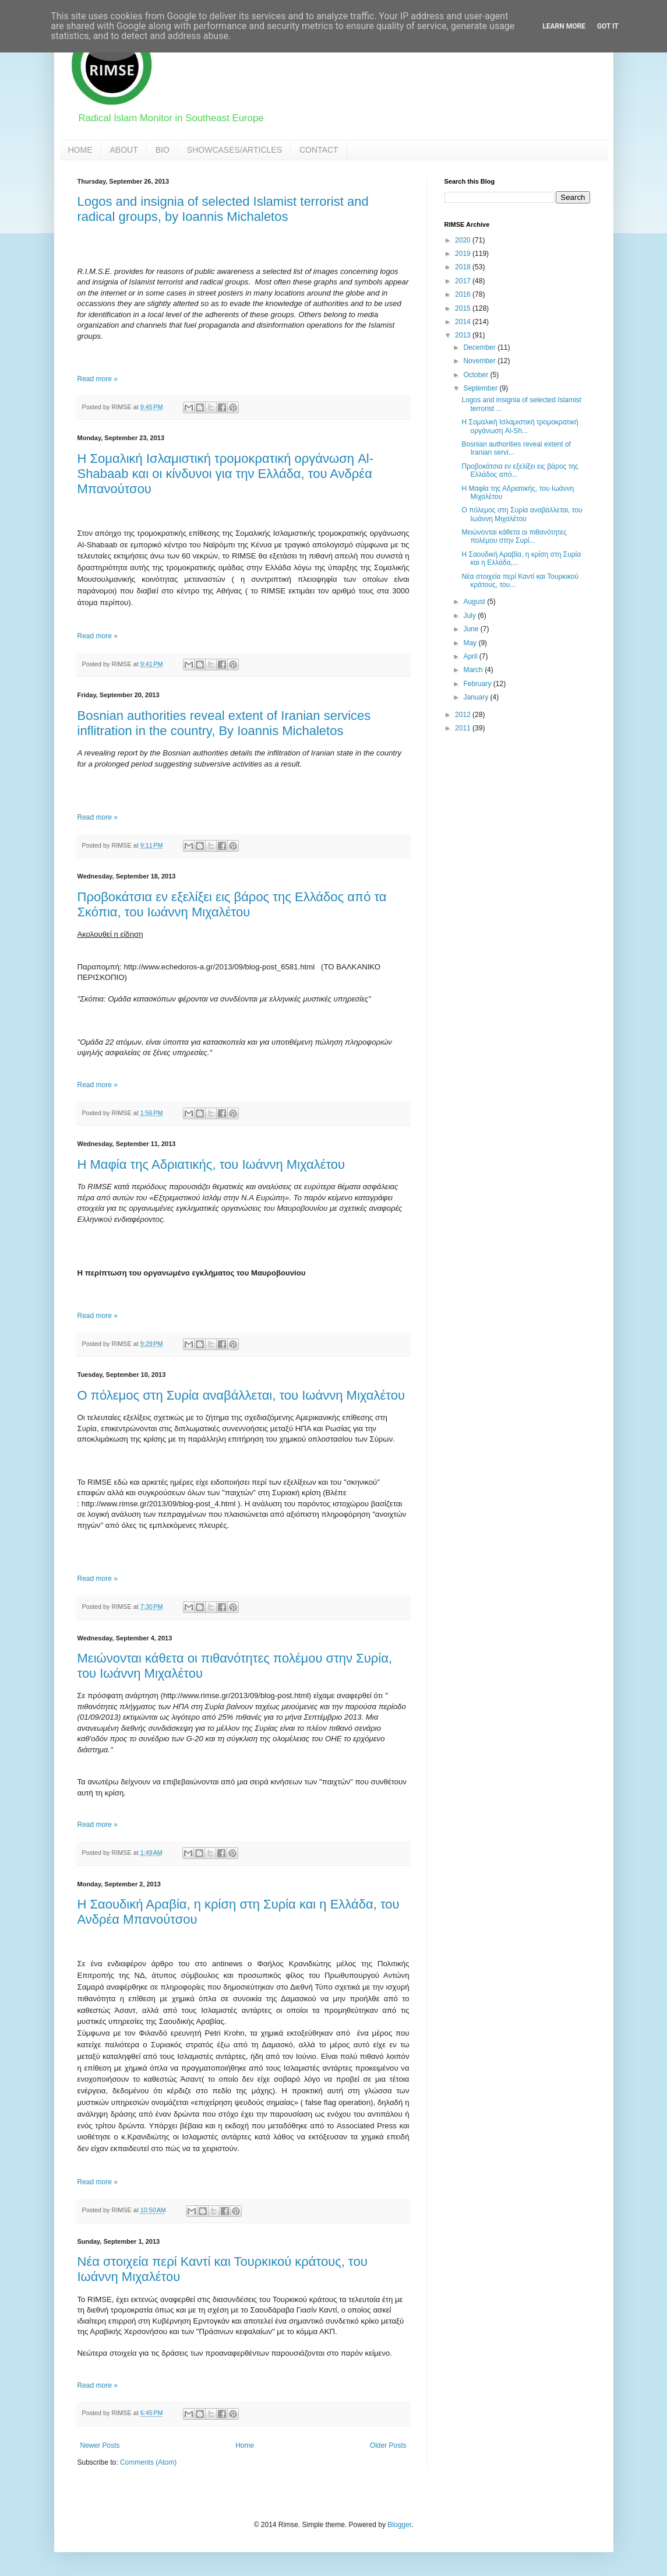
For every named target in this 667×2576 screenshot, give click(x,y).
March (474, 670)
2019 (463, 253)
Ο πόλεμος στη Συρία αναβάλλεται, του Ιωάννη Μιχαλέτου (241, 1395)
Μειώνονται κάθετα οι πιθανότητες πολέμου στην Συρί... (513, 536)
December (480, 347)
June (471, 629)
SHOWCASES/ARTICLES (234, 149)
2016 (463, 294)
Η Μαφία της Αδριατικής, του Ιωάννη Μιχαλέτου (211, 1164)
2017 (463, 281)
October (476, 375)
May (470, 643)
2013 (463, 335)
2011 (463, 728)
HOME (80, 149)
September (481, 388)
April (471, 656)
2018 (463, 267)
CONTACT (318, 149)
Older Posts (388, 2445)
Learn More (563, 26)
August (475, 602)
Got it (608, 26)
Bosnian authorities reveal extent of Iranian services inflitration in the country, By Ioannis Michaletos (224, 723)
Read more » (97, 379)
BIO (163, 149)
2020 (463, 240)
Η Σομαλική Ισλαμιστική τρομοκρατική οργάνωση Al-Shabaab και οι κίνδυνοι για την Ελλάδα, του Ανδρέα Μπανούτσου (225, 473)
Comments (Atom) (148, 2462)
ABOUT (124, 149)
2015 (463, 308)
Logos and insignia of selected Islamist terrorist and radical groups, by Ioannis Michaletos (223, 209)
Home (244, 2445)
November (480, 361)
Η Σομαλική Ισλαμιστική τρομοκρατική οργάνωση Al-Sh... (519, 426)
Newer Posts (100, 2445)
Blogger (399, 2525)
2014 (463, 322)
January (476, 697)
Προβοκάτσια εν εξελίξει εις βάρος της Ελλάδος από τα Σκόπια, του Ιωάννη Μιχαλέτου (232, 904)
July (470, 616)
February (478, 684)
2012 (463, 715)
